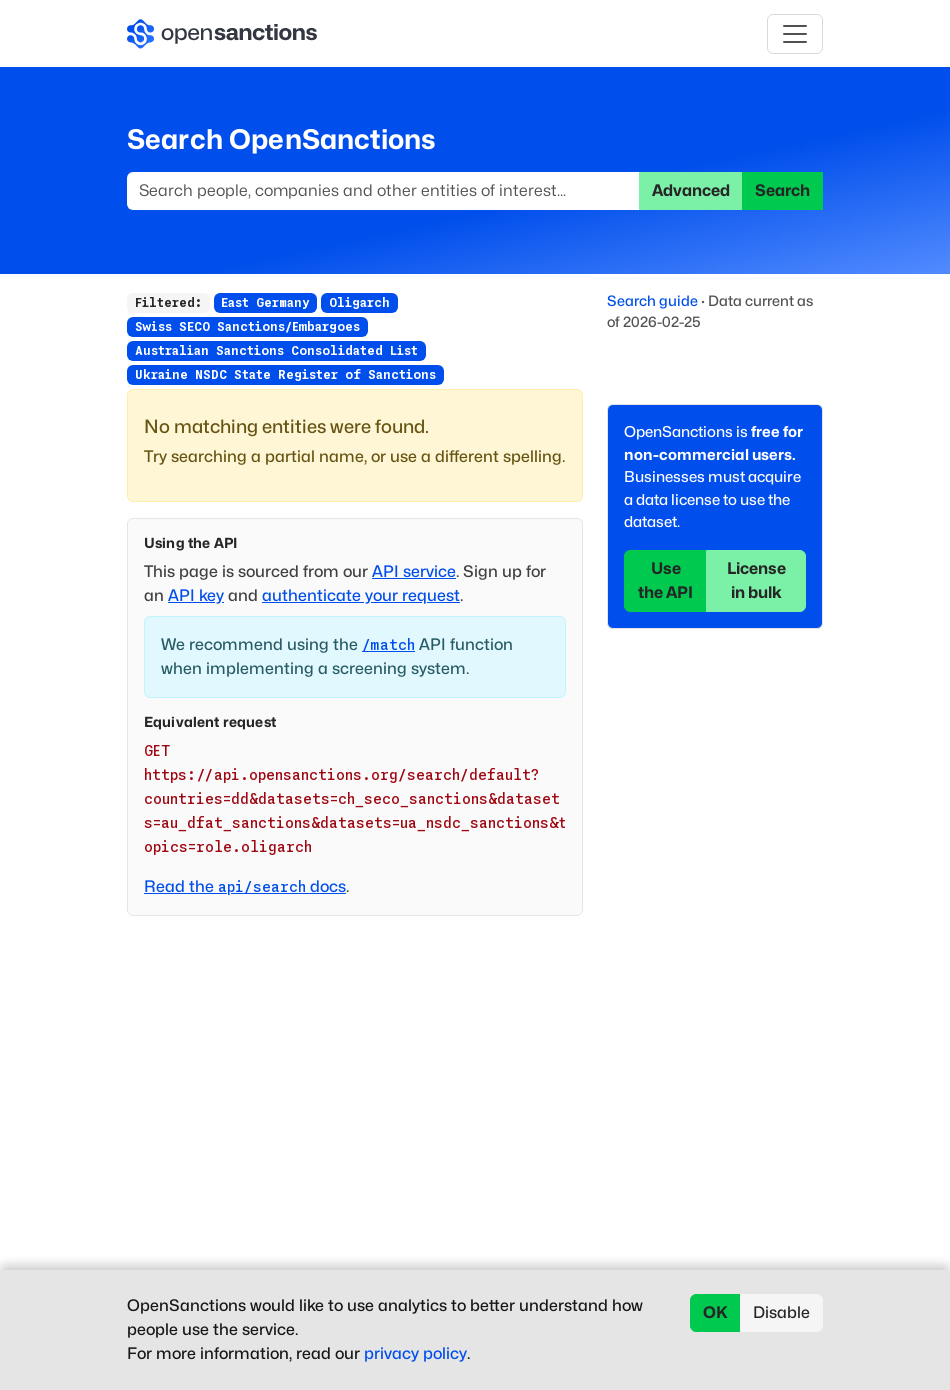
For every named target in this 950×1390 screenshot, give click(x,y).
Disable (781, 1312)
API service (414, 571)
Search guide (652, 300)
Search (782, 190)
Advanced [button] (691, 190)
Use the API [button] (665, 580)
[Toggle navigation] (795, 34)
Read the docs (245, 886)
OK (715, 1312)
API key (196, 595)
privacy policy (415, 1353)
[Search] (383, 191)
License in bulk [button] (756, 580)
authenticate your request (361, 595)
